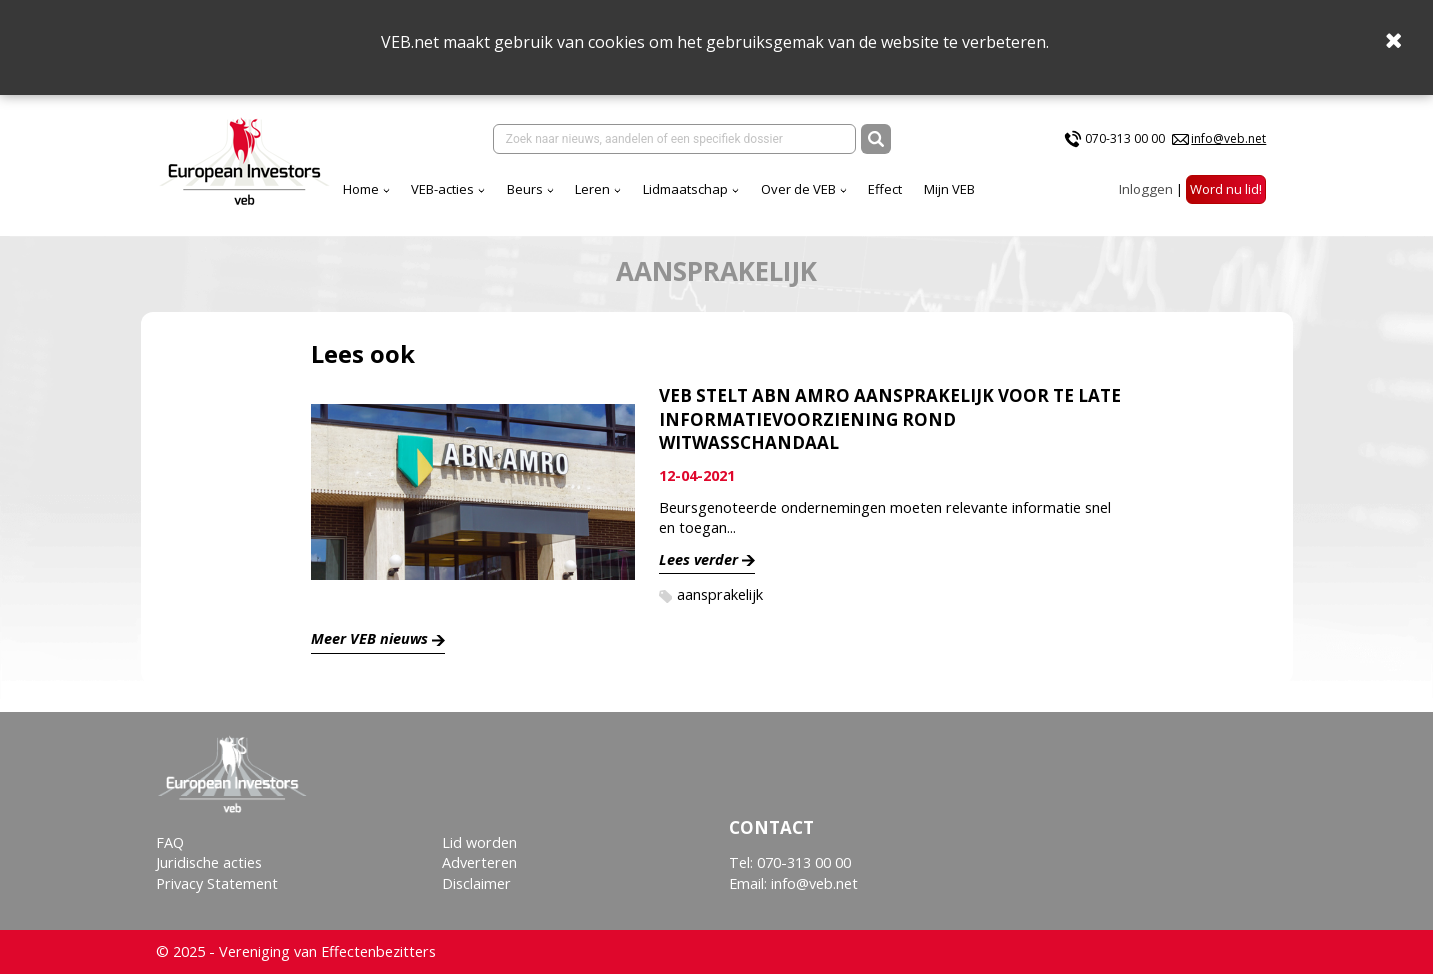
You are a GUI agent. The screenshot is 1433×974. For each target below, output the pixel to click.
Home (361, 189)
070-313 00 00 (1125, 138)
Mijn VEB (949, 189)
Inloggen (1146, 189)
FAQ (170, 842)
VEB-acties (442, 189)
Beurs (525, 189)
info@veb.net (1228, 138)
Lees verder (698, 559)
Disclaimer (476, 883)
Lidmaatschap (685, 189)
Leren (592, 189)
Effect (885, 189)
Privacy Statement (217, 883)
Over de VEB (798, 189)
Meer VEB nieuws (369, 638)
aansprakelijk (720, 594)
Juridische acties (209, 862)
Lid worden (479, 842)
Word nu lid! (1226, 189)
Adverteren (479, 862)
